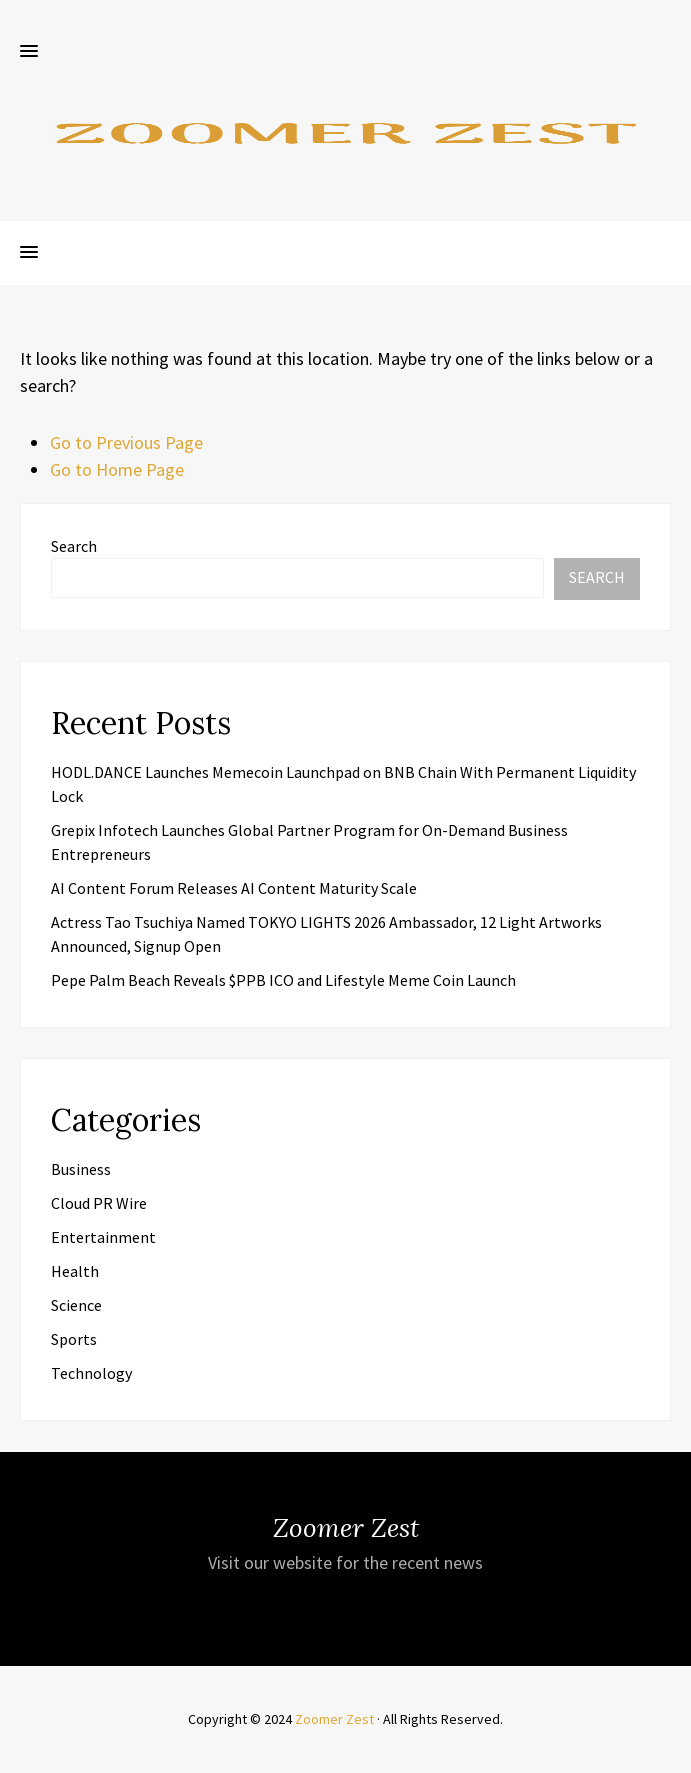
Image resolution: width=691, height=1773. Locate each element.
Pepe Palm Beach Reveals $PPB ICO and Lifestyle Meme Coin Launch (283, 980)
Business (81, 1169)
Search (74, 546)
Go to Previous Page (126, 442)
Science (76, 1305)
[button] (29, 52)
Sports (74, 1339)
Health (75, 1271)
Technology (91, 1373)
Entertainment (103, 1237)
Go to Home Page (117, 469)
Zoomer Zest (334, 1719)
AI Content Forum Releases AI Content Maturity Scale (234, 888)
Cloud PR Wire (99, 1203)
